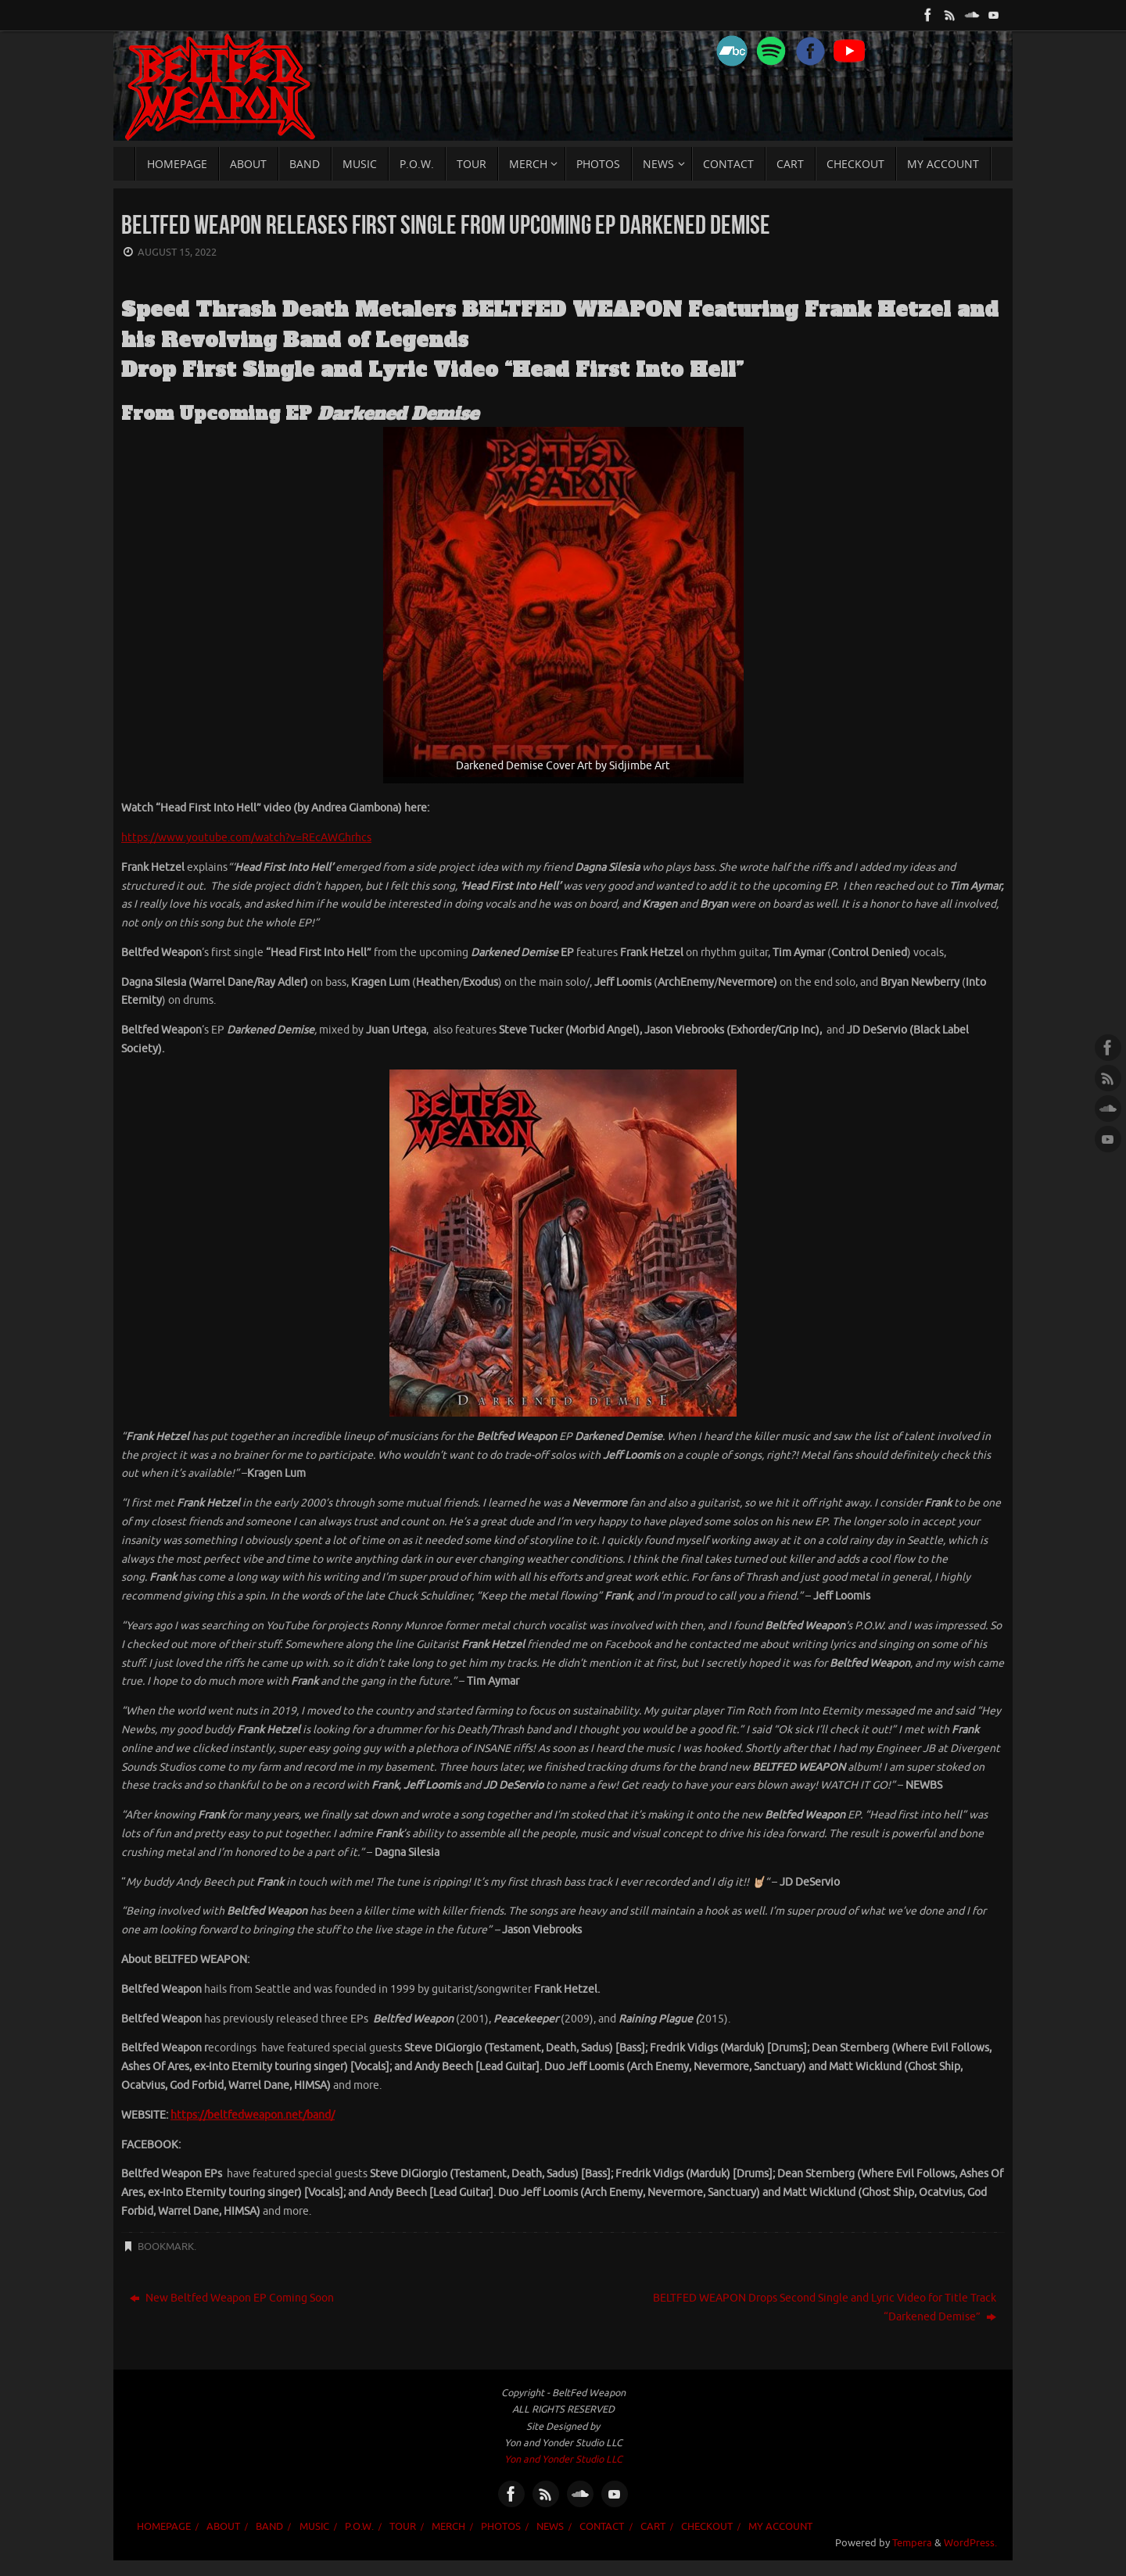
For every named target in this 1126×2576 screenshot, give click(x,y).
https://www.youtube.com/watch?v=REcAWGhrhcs (246, 837)
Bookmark (166, 2247)
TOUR (402, 2526)
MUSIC (314, 2526)
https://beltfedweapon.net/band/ (252, 2115)
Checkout (707, 2526)
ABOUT (223, 2526)
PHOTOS (501, 2526)
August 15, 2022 (177, 252)
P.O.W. (359, 2526)
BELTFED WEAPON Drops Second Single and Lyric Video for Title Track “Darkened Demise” (824, 2307)
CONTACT (601, 2526)
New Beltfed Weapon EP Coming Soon (232, 2298)
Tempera (912, 2543)
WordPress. (970, 2543)
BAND (269, 2526)
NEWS (550, 2526)
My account (780, 2526)
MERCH (448, 2526)
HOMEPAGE (164, 2526)
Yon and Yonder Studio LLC (563, 2459)
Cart (652, 2526)
